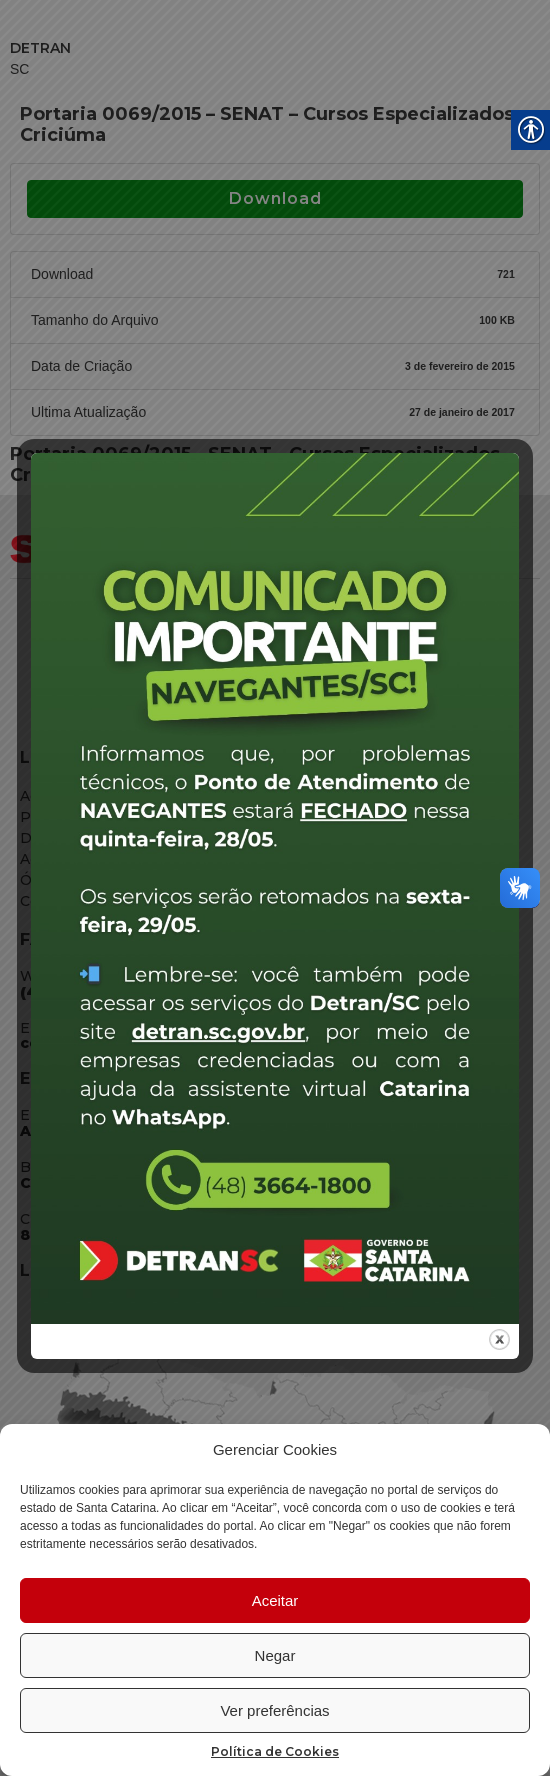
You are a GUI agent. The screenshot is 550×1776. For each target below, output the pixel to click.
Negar (275, 1655)
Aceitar (275, 1600)
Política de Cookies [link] (275, 1751)
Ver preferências (274, 1710)
